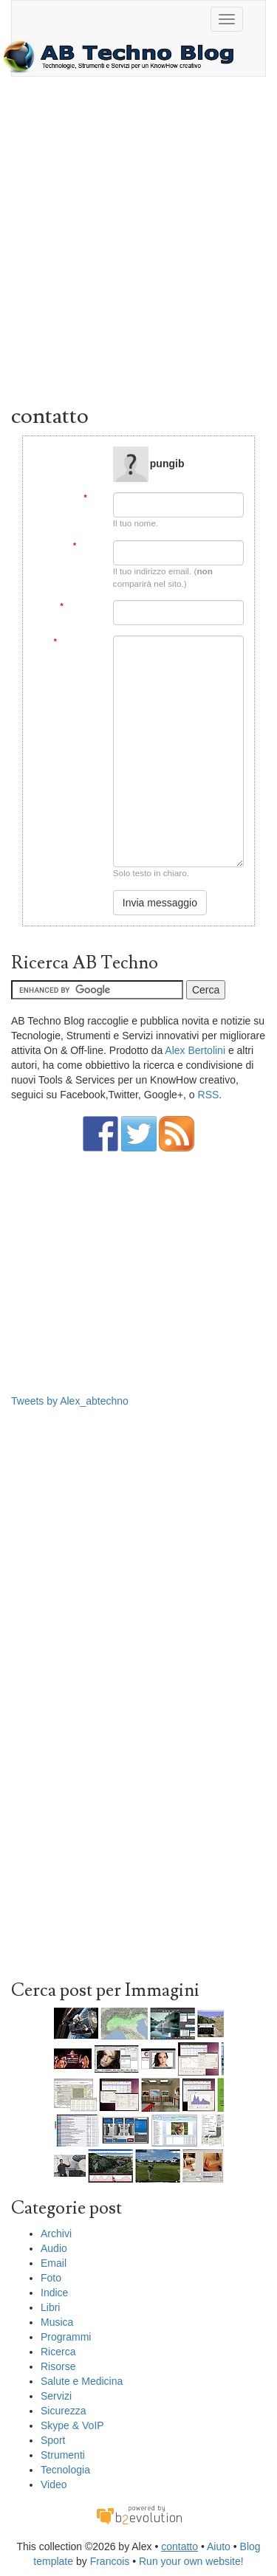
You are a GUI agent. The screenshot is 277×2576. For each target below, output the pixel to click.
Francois (110, 2561)
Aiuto (218, 2546)
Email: (88, 546)
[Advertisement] (138, 244)
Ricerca (58, 2352)
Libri (50, 2307)
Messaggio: (78, 642)
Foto (51, 2278)
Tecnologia (65, 2470)
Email (53, 2263)
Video (54, 2484)
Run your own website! (191, 2561)
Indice (54, 2292)
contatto (179, 2546)
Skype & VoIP (72, 2425)
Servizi (56, 2396)
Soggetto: (81, 606)
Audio (54, 2248)
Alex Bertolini (195, 1050)
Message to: (80, 452)
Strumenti (63, 2455)
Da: (92, 498)
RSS (208, 1095)
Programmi (66, 2337)
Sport (53, 2440)
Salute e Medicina (82, 2381)
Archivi (56, 2233)
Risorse (58, 2366)
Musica (57, 2322)
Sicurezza (63, 2411)
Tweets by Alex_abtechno (70, 1401)
